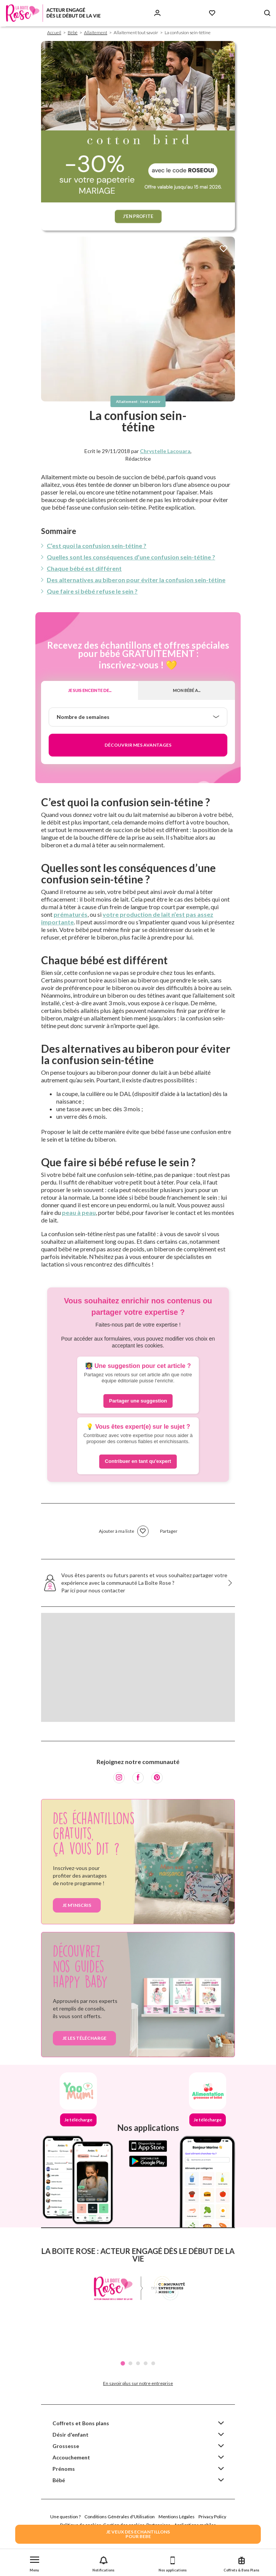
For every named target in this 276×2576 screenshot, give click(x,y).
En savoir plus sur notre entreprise (138, 2383)
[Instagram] (119, 1777)
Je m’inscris (76, 1905)
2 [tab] (130, 2363)
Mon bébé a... (186, 690)
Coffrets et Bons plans (80, 2423)
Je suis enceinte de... (89, 690)
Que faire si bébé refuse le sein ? (92, 591)
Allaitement (95, 32)
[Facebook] (138, 1777)
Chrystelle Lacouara (165, 451)
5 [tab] (153, 2363)
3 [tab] (138, 2363)
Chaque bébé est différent (84, 568)
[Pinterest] (157, 1777)
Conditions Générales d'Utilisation (119, 2516)
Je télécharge (78, 2120)
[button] (34, 2562)
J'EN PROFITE (138, 216)
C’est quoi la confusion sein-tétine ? (96, 545)
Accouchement (71, 2457)
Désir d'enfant (70, 2434)
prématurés (70, 914)
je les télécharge (84, 2038)
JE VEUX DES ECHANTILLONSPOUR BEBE (138, 2534)
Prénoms (63, 2468)
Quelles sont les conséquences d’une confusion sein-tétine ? (131, 557)
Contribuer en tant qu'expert (138, 1461)
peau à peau (79, 1212)
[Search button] (267, 13)
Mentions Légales (177, 2516)
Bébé (73, 32)
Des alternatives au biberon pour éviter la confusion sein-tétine (136, 579)
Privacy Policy (212, 2516)
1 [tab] (123, 2363)
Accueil (54, 32)
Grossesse (65, 2446)
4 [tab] (146, 2363)
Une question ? (65, 2516)
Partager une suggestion (138, 1401)
